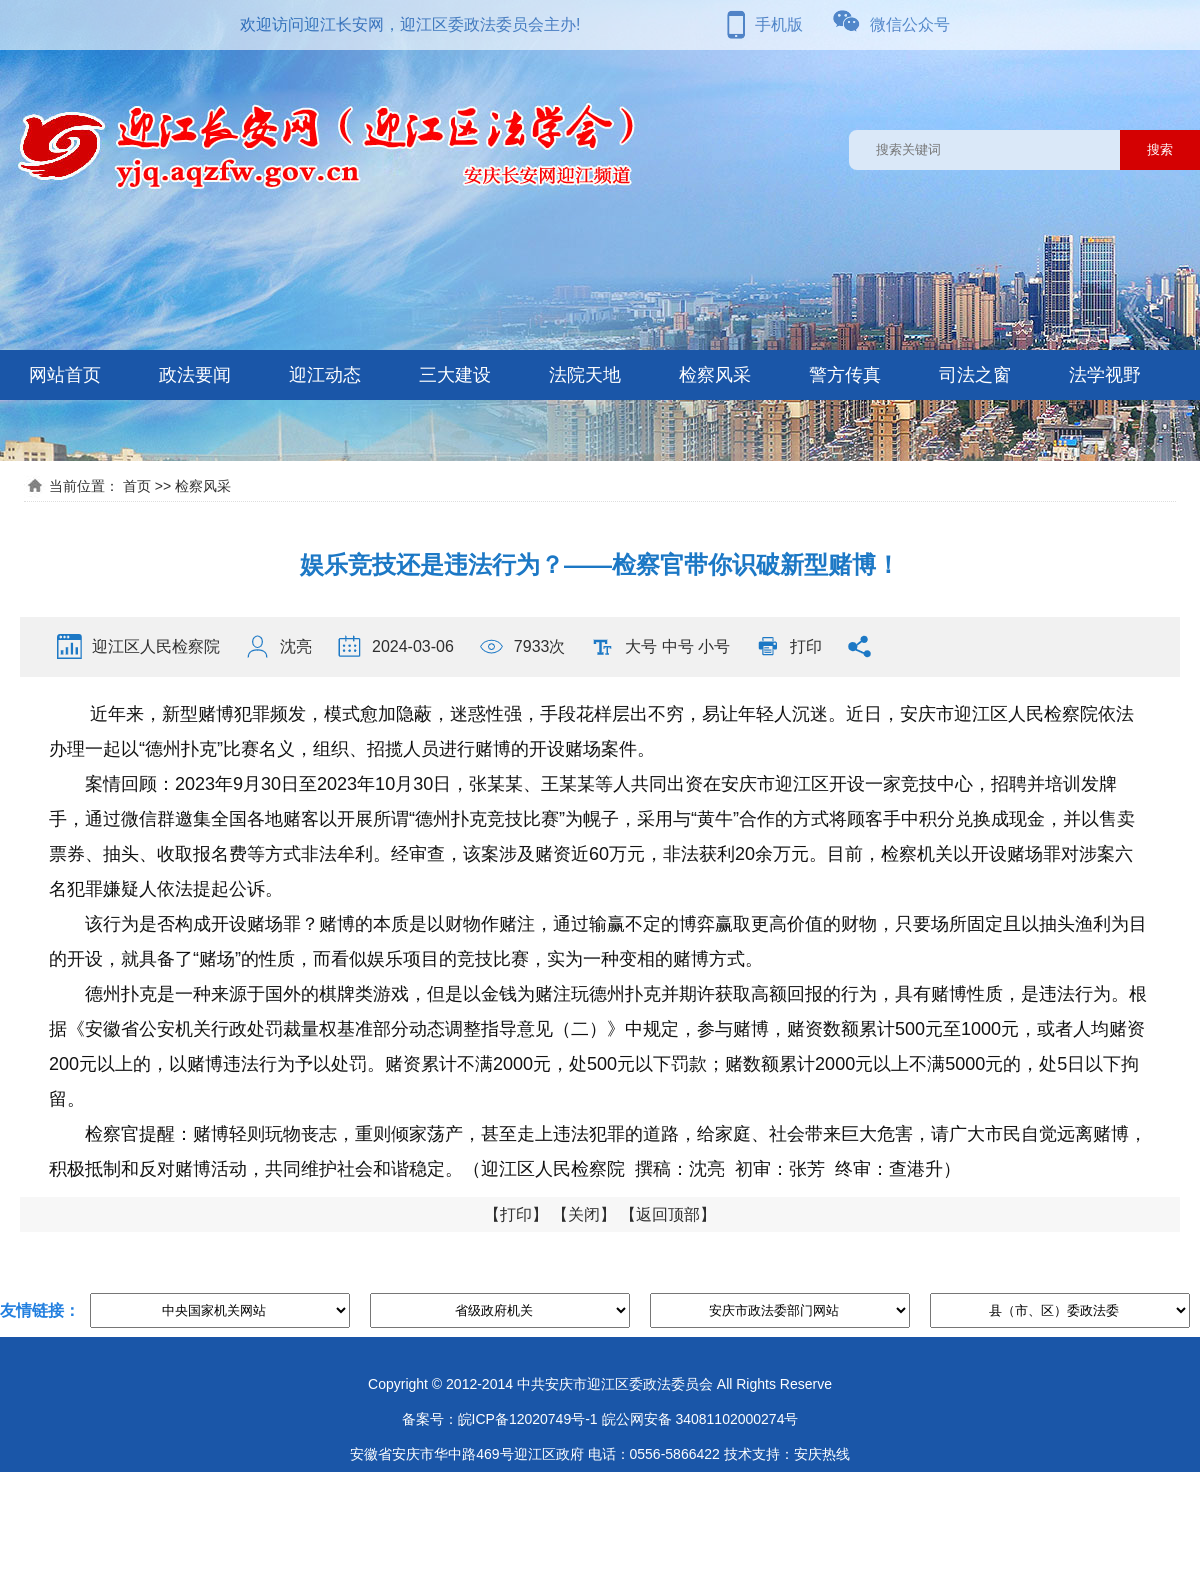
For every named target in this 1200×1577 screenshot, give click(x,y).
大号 (641, 646)
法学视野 (1105, 375)
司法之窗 (975, 375)
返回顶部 (668, 1214)
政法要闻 (195, 375)
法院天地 (585, 375)
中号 (678, 646)
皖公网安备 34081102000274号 (700, 1419)
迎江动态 (325, 375)
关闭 (584, 1214)
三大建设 (455, 375)
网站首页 (65, 375)
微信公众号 (910, 24)
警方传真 (845, 375)
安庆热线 (822, 1454)
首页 (137, 486)
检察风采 (715, 375)
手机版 (779, 24)
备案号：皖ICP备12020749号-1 (500, 1419)
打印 (806, 646)
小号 (714, 646)
